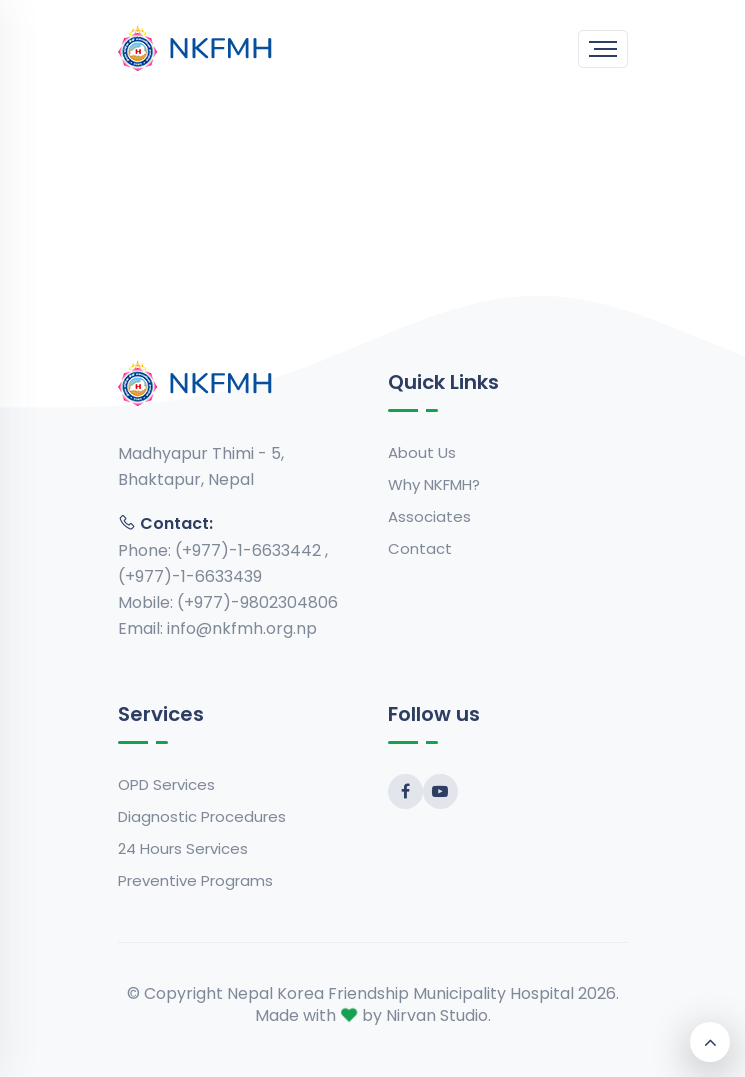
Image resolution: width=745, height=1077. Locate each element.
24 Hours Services (183, 848)
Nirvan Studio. (438, 1015)
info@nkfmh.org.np (242, 628)
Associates (429, 516)
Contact (420, 548)
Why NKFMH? (434, 484)
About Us (422, 452)
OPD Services (166, 784)
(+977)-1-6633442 (250, 550)
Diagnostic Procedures (202, 816)
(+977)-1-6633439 (190, 576)
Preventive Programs (195, 880)
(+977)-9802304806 (257, 602)
